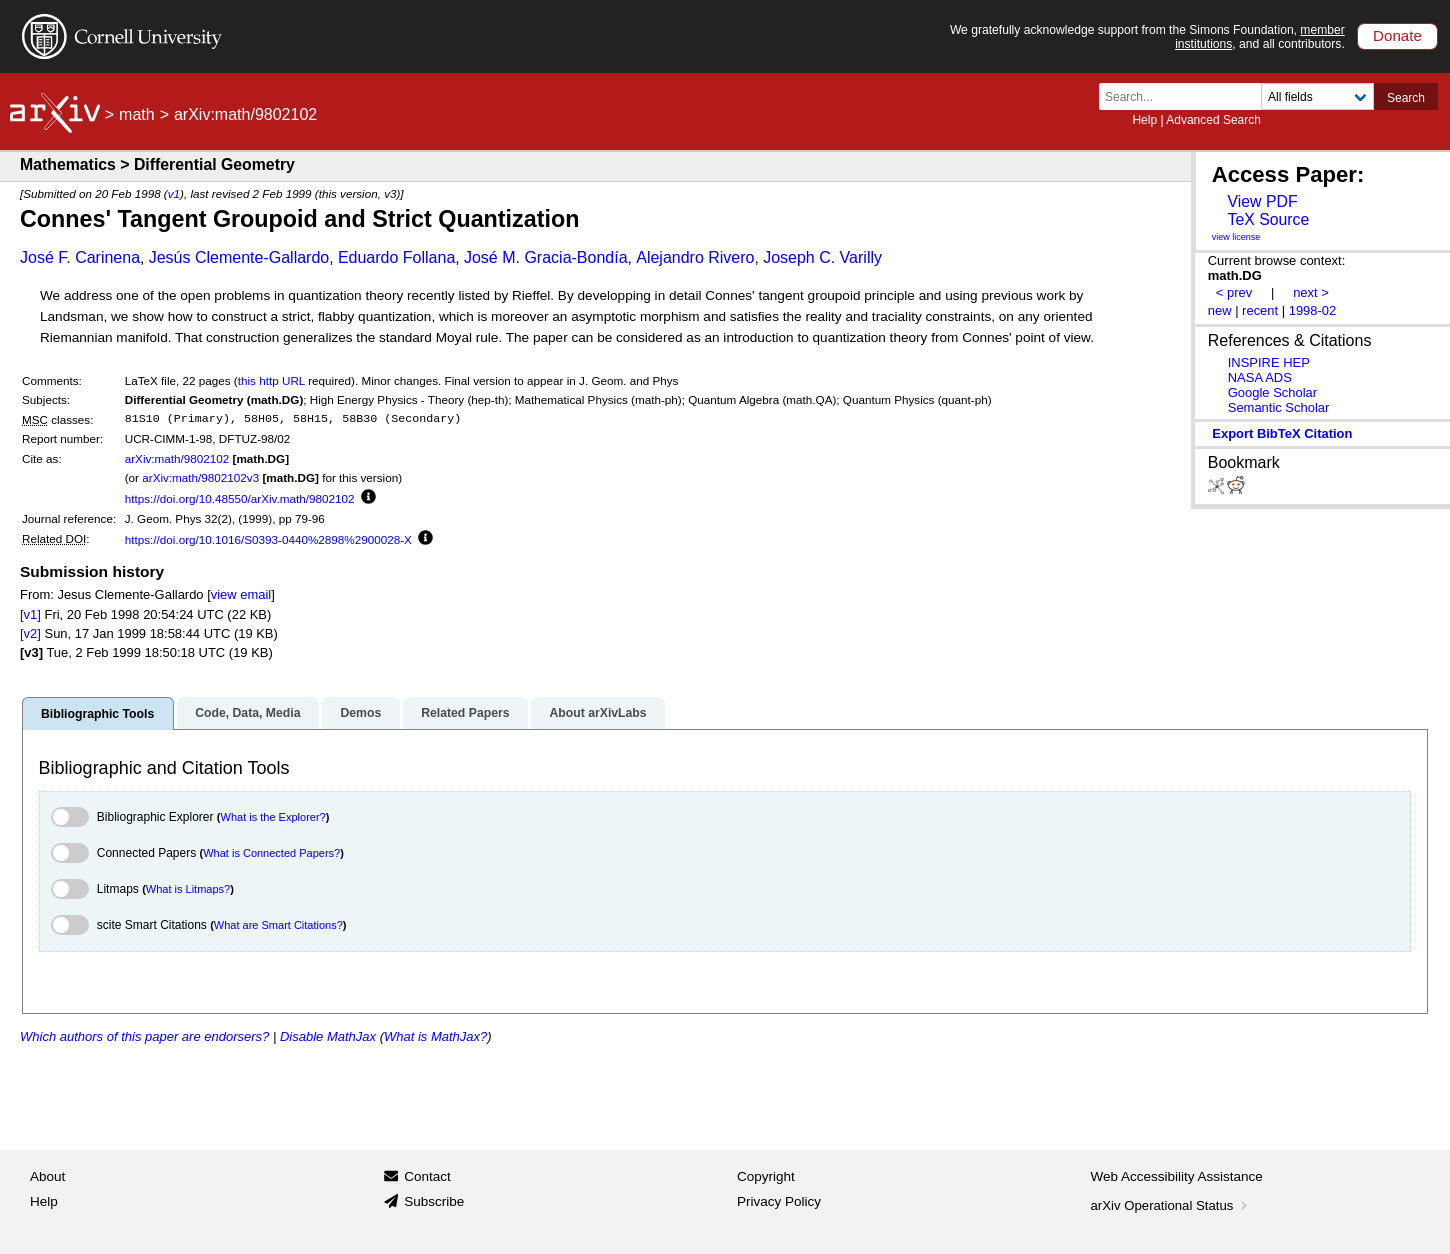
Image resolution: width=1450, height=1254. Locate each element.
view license (1236, 237)
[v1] (30, 614)
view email (241, 594)
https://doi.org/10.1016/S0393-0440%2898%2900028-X (268, 539)
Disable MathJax (328, 1036)
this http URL (271, 380)
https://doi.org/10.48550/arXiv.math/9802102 (240, 498)
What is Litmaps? (188, 889)
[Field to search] (1317, 96)
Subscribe (434, 1201)
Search (1406, 98)
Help (1144, 120)
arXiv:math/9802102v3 (200, 477)
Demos (360, 713)
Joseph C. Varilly (822, 257)
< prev (1234, 292)
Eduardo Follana (396, 257)
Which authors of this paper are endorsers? (144, 1036)
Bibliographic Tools (97, 714)
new (1220, 310)
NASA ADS (1260, 377)
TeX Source (1268, 219)
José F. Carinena (80, 257)
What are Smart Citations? (278, 925)
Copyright (766, 1176)
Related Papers (465, 713)
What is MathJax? (435, 1036)
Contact (427, 1176)
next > (1311, 292)
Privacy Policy (779, 1201)
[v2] (30, 633)
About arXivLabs (597, 713)
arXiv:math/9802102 (177, 458)
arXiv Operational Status (1171, 1205)
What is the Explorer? (273, 817)
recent (1260, 310)
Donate (1397, 35)
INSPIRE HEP (1269, 362)
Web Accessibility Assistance (1177, 1176)
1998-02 (1313, 310)
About (47, 1176)
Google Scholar (1272, 392)
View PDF (1262, 201)
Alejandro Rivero (695, 257)
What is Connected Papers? (271, 853)
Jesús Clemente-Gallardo (239, 257)
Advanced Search (1213, 120)
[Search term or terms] (1186, 96)
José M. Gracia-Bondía (546, 257)
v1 (174, 193)
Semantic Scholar (1279, 407)
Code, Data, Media (247, 713)
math (137, 114)
